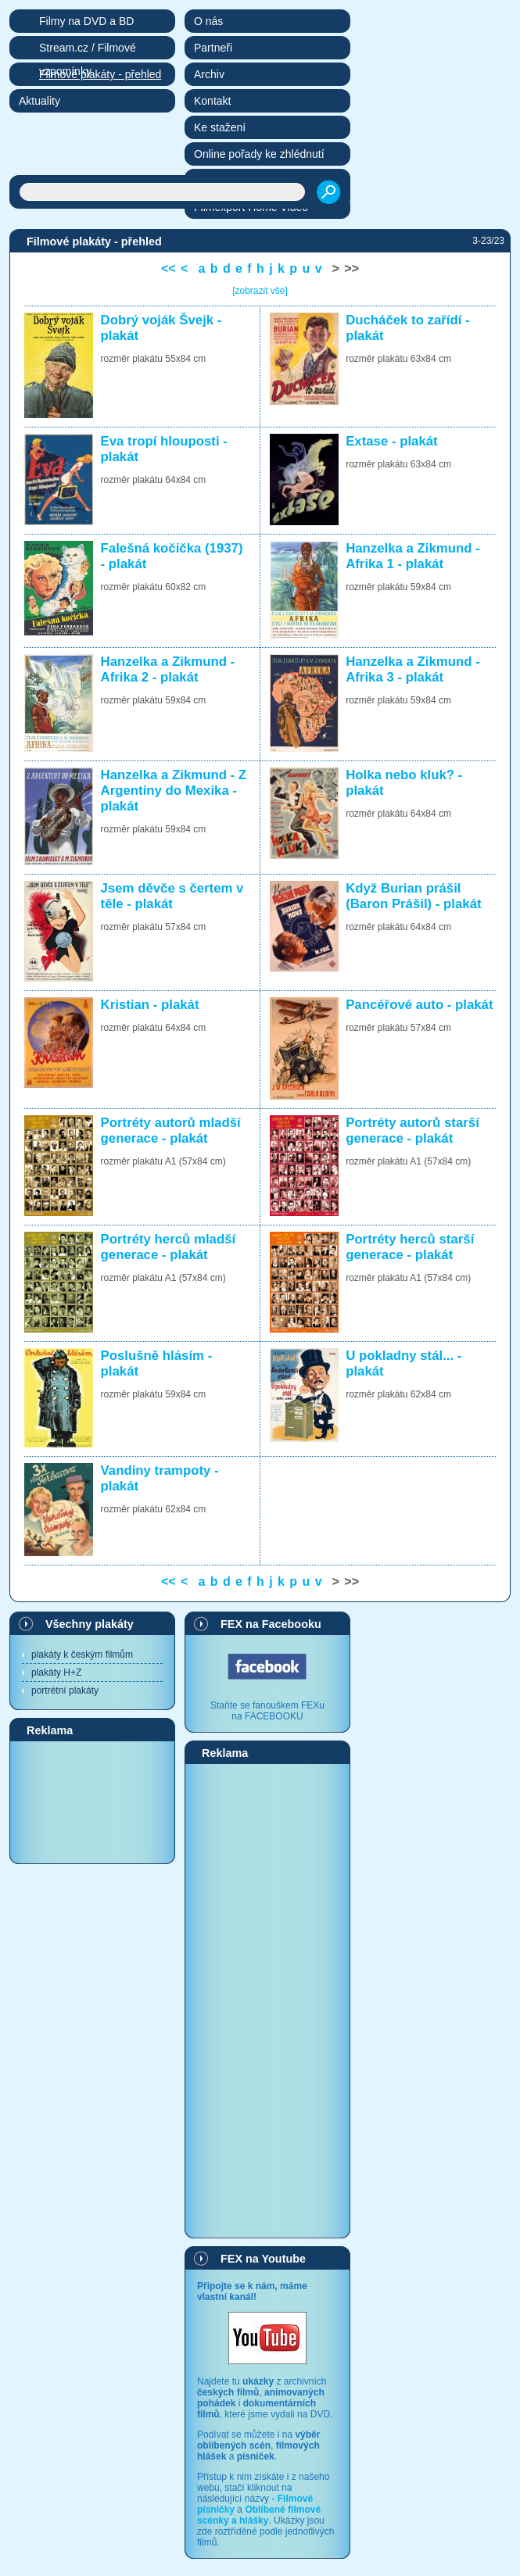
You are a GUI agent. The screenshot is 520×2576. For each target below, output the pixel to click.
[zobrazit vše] (260, 290)
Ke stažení (220, 127)
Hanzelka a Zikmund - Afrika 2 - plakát (168, 669)
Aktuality (39, 101)
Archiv (209, 74)
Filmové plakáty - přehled (100, 74)
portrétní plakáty (65, 1690)
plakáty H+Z (56, 1672)
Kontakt (212, 101)
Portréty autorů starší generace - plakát (412, 1130)
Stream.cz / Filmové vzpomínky (87, 50)
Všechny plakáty (89, 1624)
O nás (208, 21)
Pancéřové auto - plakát (419, 1004)
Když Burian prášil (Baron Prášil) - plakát (413, 896)
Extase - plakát (392, 441)
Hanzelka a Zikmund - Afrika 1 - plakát (413, 556)
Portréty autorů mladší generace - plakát (171, 1130)
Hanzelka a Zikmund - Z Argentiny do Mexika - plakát (174, 790)
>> (351, 268)
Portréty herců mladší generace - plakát (168, 1247)
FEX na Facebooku (271, 1624)
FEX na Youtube (263, 2258)
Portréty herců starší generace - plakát (410, 1247)
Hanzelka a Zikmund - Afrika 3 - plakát (413, 669)
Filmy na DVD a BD (86, 21)
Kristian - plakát (150, 1004)
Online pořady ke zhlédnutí (259, 154)
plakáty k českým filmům (82, 1654)
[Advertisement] (92, 1801)
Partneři (213, 47)
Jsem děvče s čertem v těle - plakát (172, 896)
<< (168, 268)
